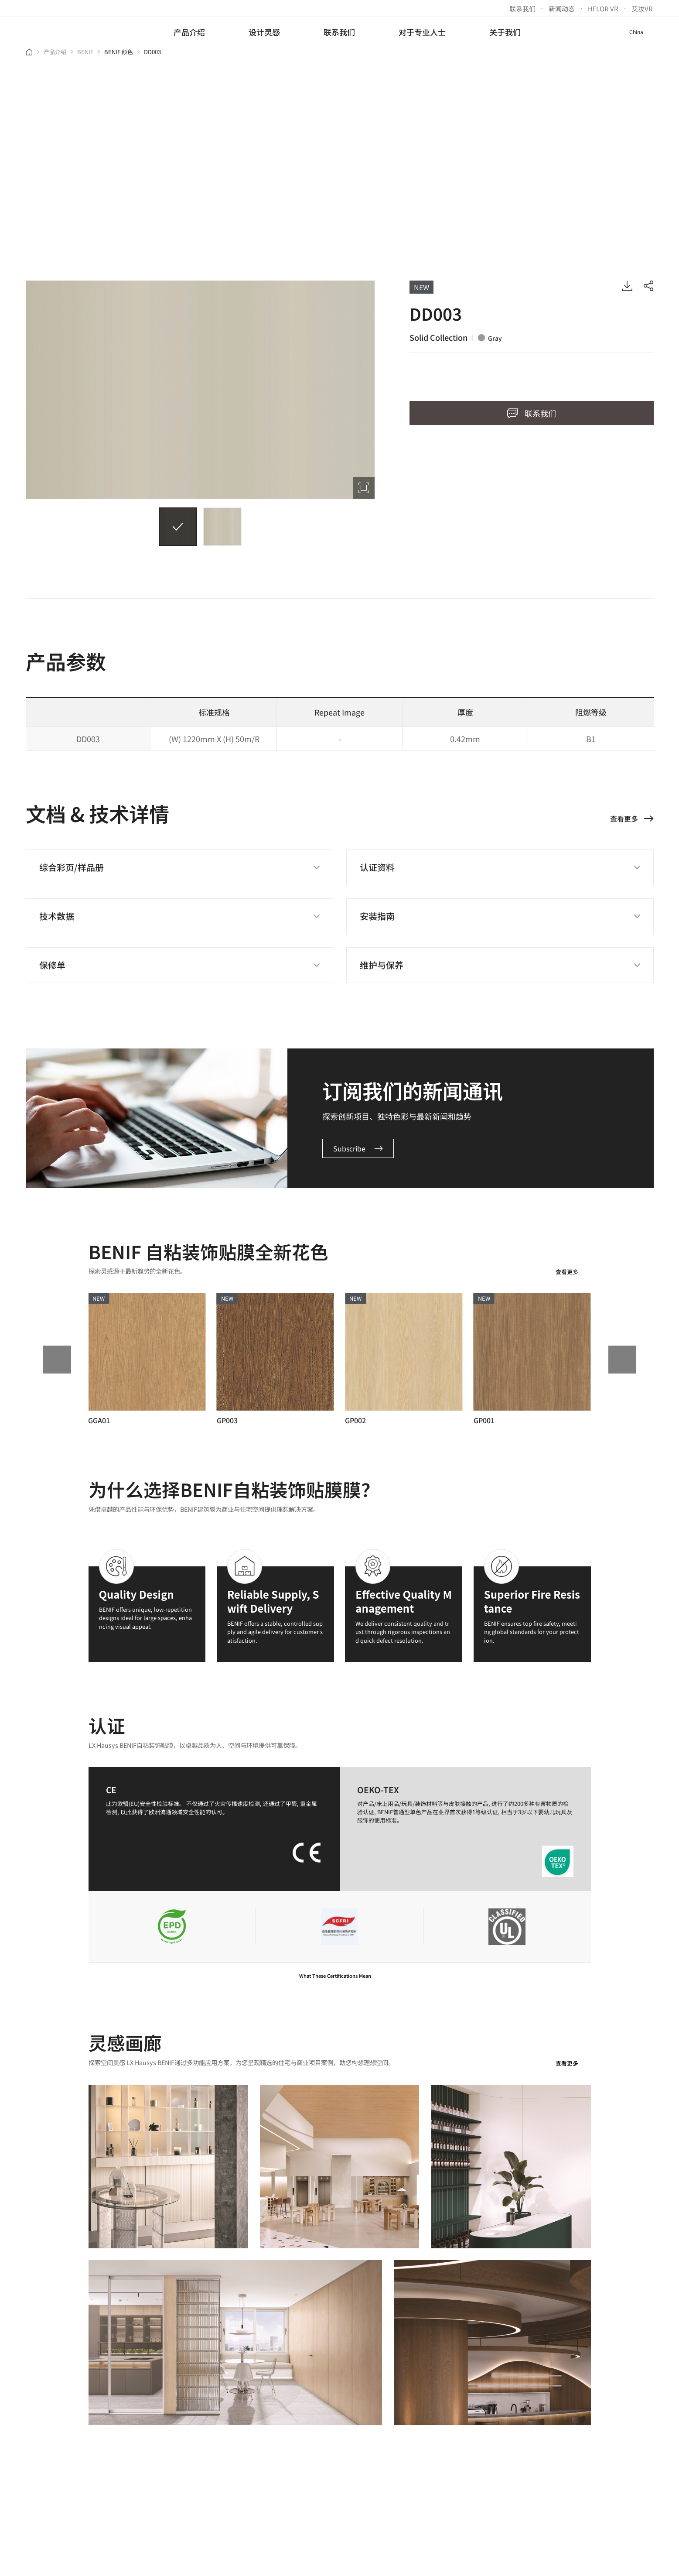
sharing (648, 293)
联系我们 (522, 8)
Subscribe (358, 1156)
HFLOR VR (603, 8)
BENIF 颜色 (118, 59)
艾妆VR (642, 8)
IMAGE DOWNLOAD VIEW (627, 293)
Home (29, 59)
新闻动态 (562, 8)
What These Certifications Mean (339, 1983)
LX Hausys (61, 32)
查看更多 (573, 1280)
